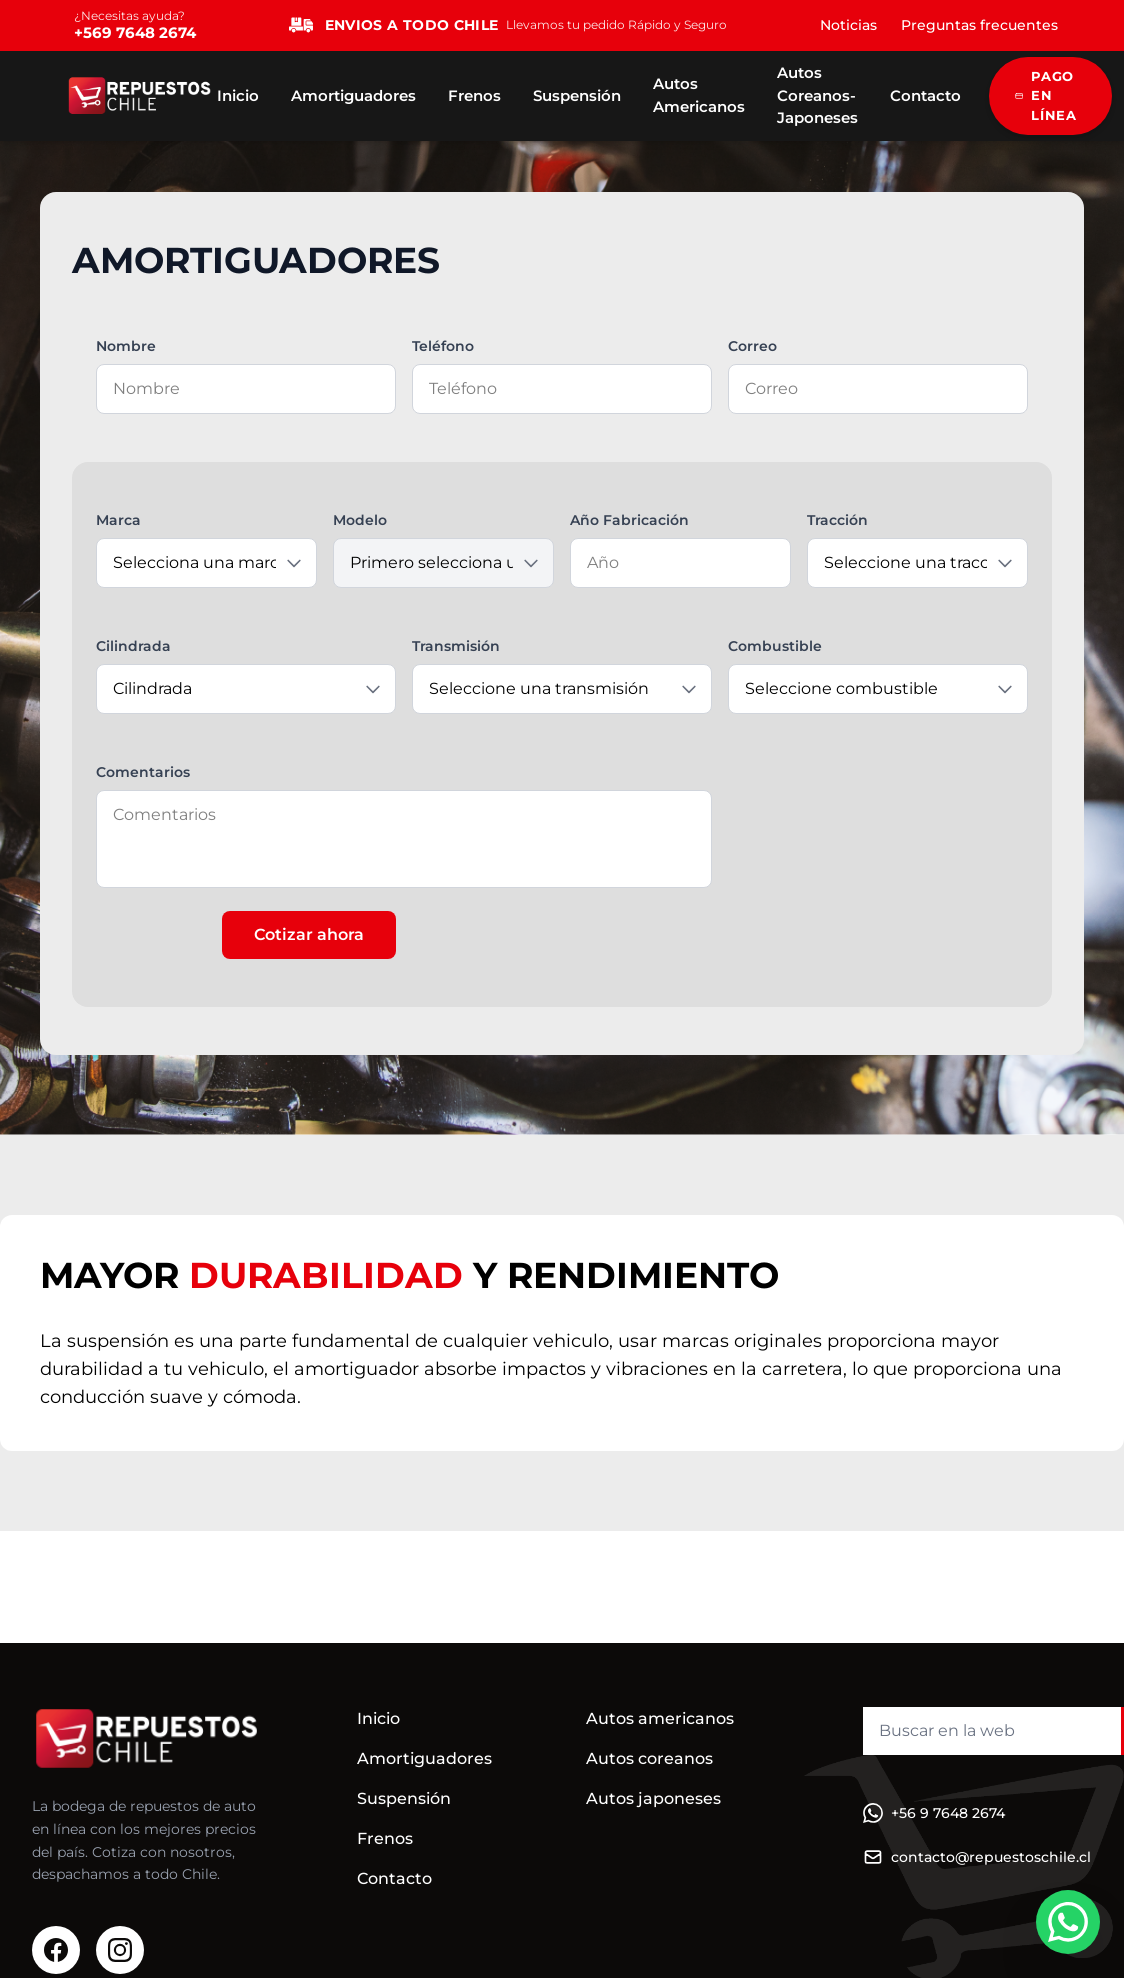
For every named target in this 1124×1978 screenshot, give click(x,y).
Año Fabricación (629, 520)
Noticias (848, 25)
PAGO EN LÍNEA (1046, 95)
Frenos (474, 95)
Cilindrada (133, 646)
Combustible (775, 646)
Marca (118, 520)
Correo (752, 346)
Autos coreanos (649, 1758)
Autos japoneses (653, 1798)
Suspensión (577, 95)
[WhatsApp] (1068, 1922)
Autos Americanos (699, 95)
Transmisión (456, 646)
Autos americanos (660, 1718)
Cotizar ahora (309, 934)
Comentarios (143, 772)
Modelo (360, 520)
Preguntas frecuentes (979, 25)
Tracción (837, 520)
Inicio (238, 95)
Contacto (925, 95)
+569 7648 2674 (135, 32)
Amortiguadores (353, 95)
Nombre (126, 346)
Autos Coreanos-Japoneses (817, 95)
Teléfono (443, 346)
